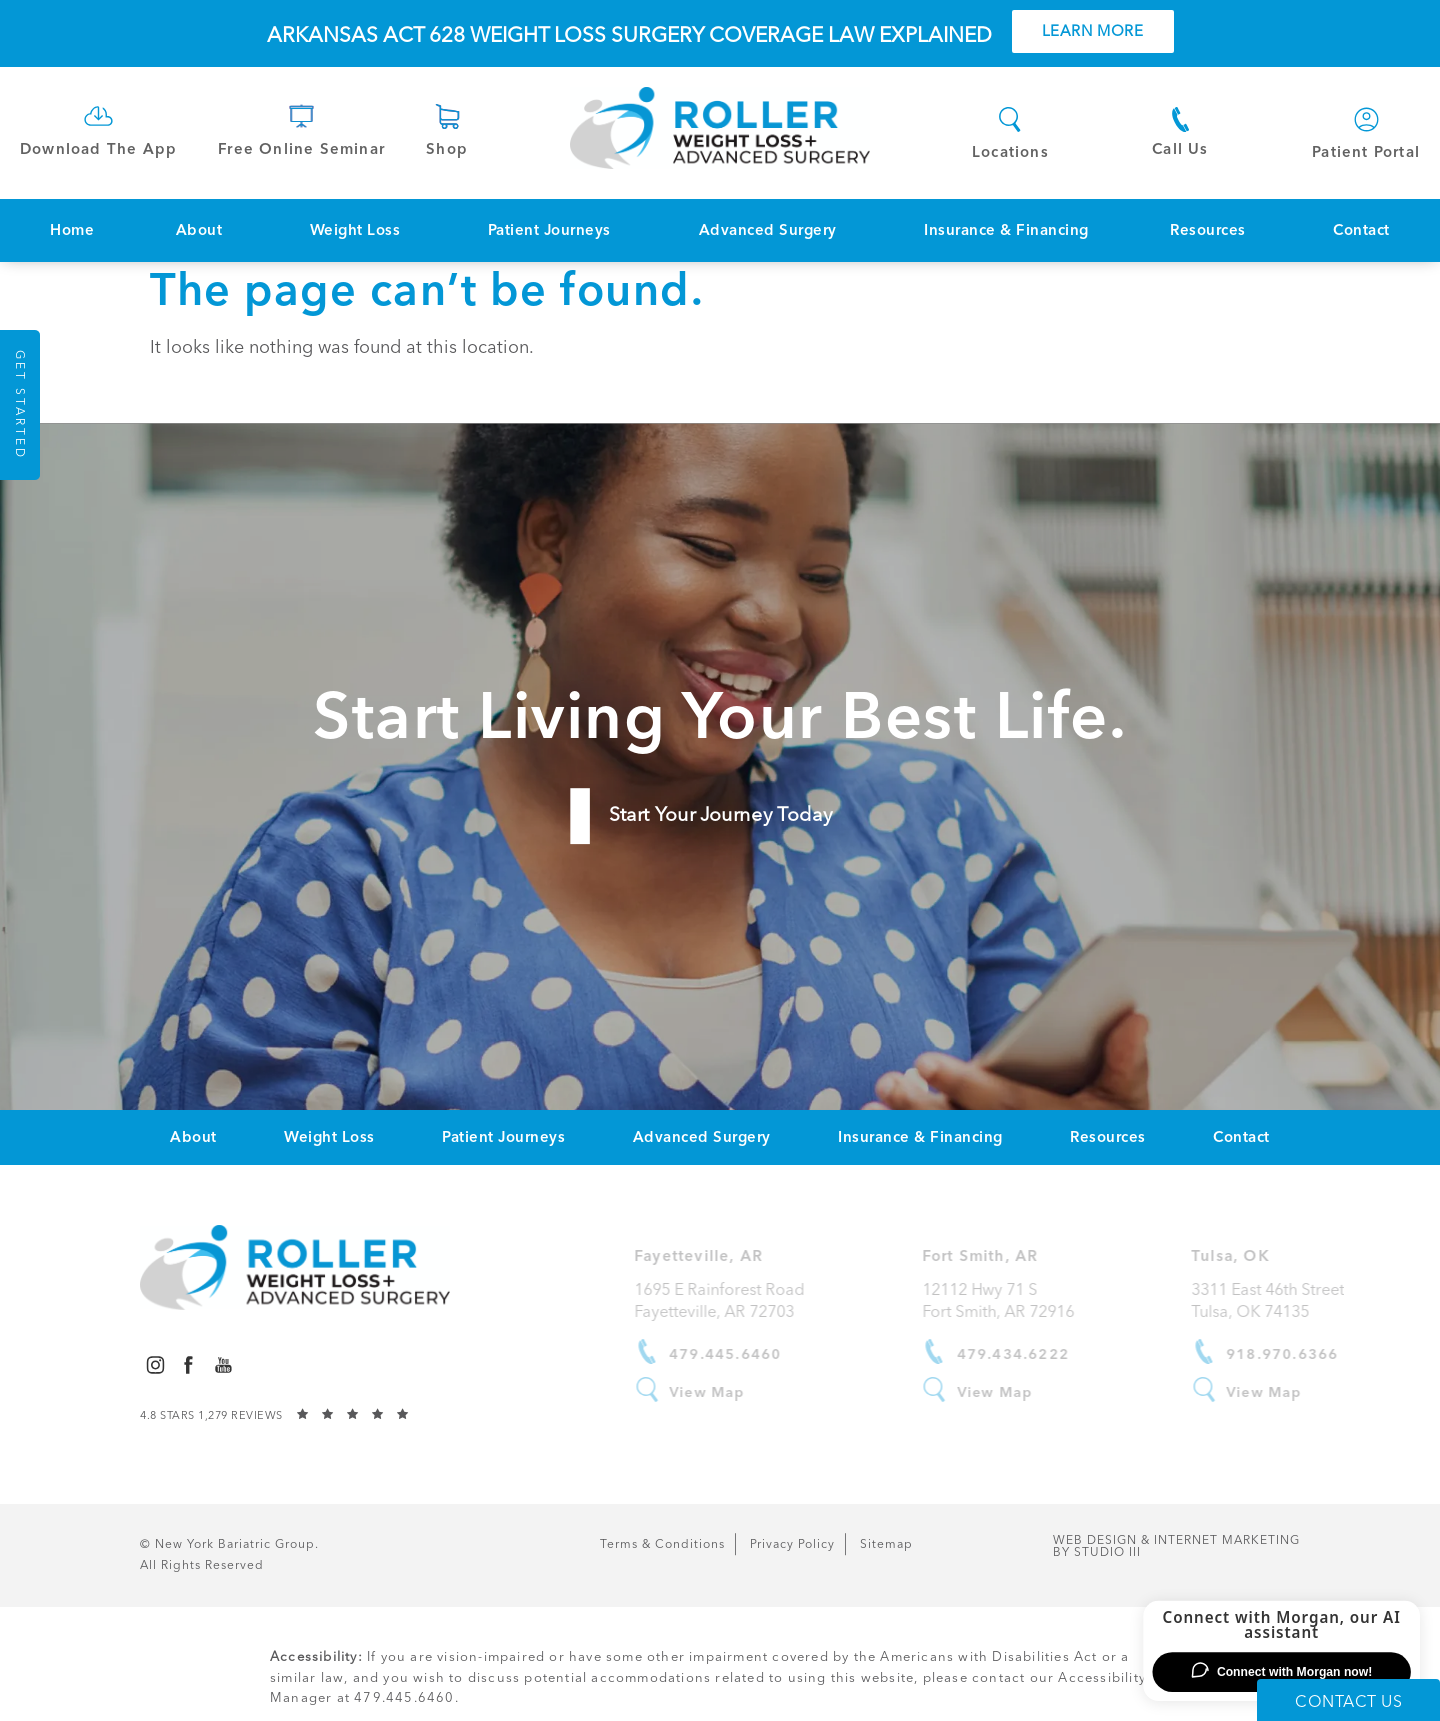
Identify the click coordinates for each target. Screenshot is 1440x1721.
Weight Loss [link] (355, 230)
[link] (98, 128)
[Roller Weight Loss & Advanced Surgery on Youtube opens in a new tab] (223, 1364)
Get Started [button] (20, 405)
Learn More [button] (1093, 31)
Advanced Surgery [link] (768, 230)
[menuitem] (72, 230)
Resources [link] (1208, 230)
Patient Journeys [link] (549, 230)
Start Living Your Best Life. (720, 715)
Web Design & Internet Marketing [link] (1176, 1546)
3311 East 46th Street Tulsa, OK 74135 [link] (1285, 1300)
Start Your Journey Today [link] (720, 814)
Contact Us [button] (1348, 1701)
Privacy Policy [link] (792, 1544)
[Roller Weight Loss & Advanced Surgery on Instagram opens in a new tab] (154, 1364)
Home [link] (72, 230)
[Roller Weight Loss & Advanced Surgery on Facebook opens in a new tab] (188, 1364)
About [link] (199, 230)
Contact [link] (1361, 230)
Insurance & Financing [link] (1006, 230)
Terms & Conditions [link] (662, 1544)
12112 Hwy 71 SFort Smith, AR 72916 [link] (1015, 1300)
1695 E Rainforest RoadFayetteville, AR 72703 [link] (737, 1300)
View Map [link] (725, 1392)
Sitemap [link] (886, 1544)
